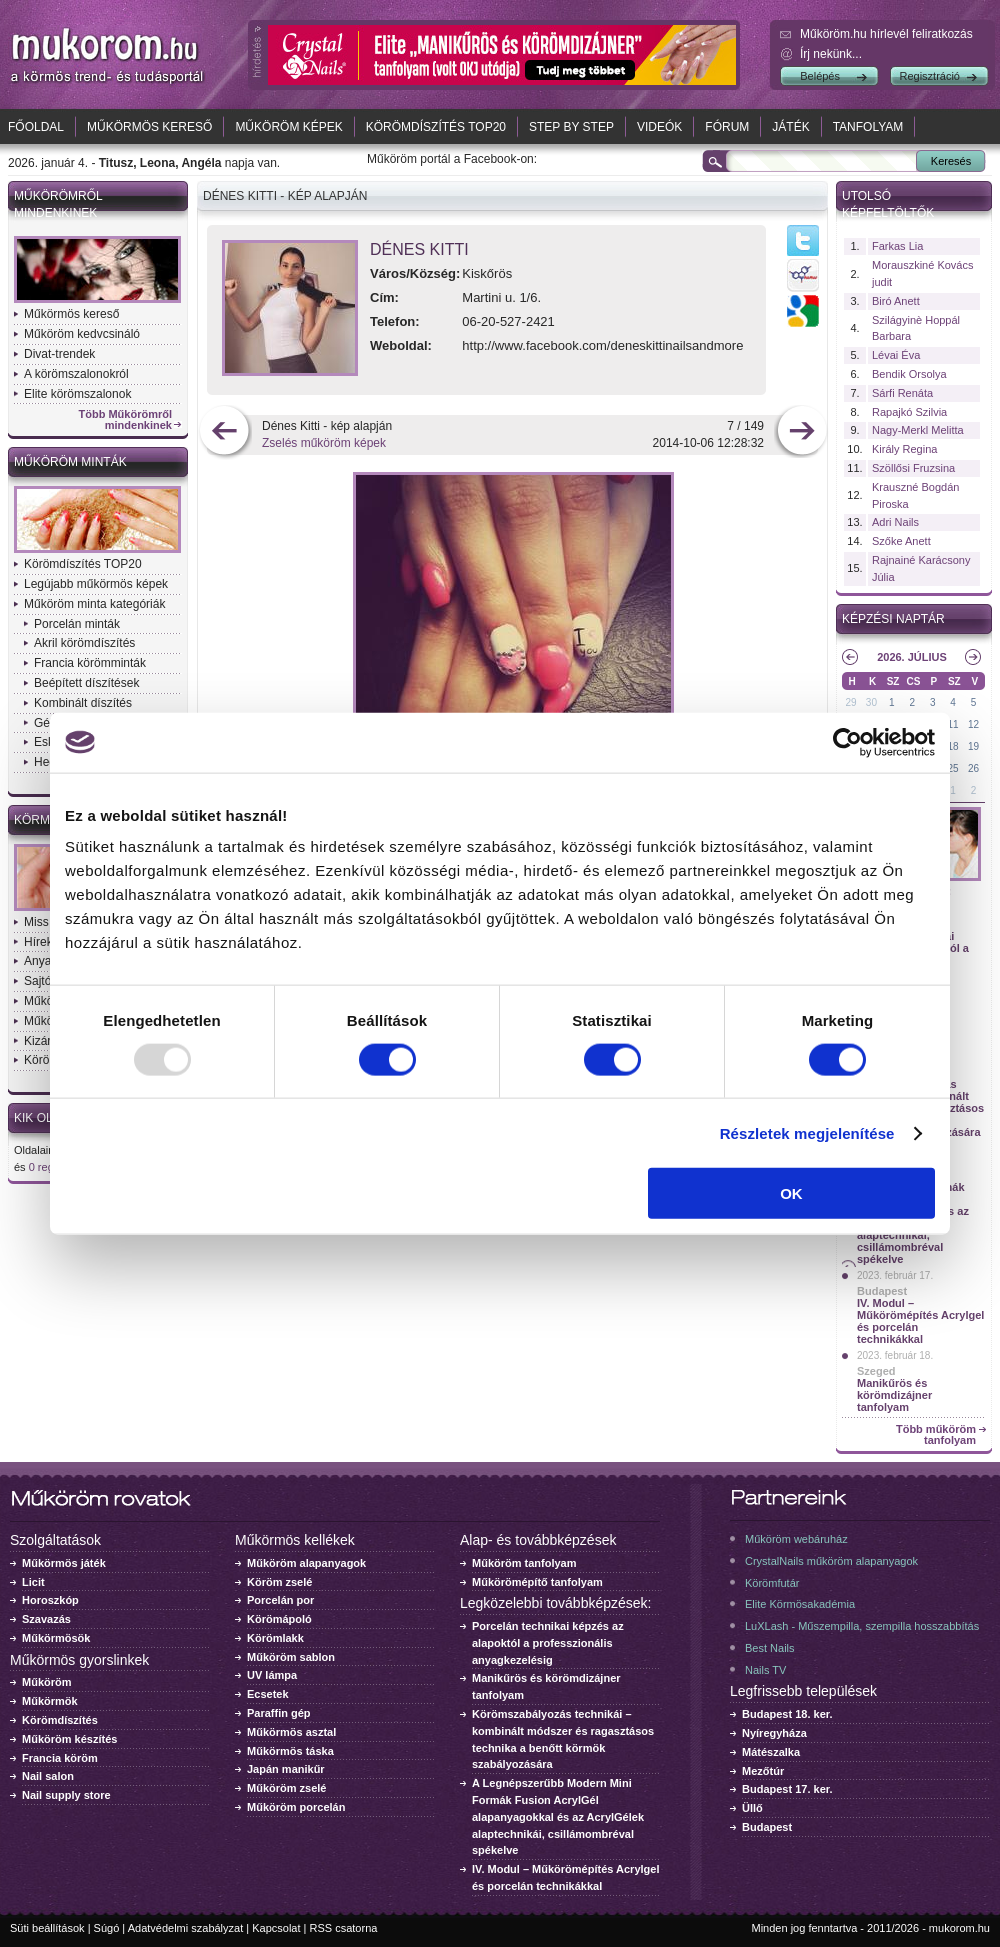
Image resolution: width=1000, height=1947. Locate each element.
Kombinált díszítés (83, 703)
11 (953, 724)
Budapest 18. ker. (787, 1714)
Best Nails (770, 1648)
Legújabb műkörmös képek (96, 584)
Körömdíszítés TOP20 (436, 127)
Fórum (727, 127)
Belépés (820, 76)
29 (850, 702)
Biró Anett (896, 301)
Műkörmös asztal (291, 1732)
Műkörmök (50, 1701)
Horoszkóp (50, 1600)
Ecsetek (268, 1694)
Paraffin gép (279, 1713)
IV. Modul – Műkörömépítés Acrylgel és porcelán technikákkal (920, 1321)
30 (871, 702)
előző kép (224, 432)
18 (953, 746)
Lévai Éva (896, 355)
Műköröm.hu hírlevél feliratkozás (886, 34)
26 (973, 768)
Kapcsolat (276, 1928)
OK (791, 1193)
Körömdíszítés (60, 1720)
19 (973, 746)
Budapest (882, 1291)
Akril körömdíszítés (84, 643)
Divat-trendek (59, 354)
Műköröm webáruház (796, 1539)
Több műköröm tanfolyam (936, 1435)
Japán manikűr (286, 1769)
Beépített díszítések (86, 683)
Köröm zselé (279, 1582)
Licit (33, 1582)
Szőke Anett (901, 541)
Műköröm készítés (69, 1739)
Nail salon (48, 1776)
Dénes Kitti (419, 249)
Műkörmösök (56, 1638)
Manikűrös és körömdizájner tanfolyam (894, 1395)
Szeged (876, 1371)
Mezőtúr (763, 1771)
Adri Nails (895, 522)
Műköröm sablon (291, 1657)
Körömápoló (279, 1619)
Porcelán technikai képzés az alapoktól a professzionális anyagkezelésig (548, 1643)
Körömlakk (275, 1638)
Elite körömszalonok (77, 394)
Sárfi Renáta (902, 393)
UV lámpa (272, 1675)
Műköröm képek (288, 127)
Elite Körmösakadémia (800, 1604)
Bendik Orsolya (909, 374)
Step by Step (571, 127)
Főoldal (36, 127)
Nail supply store (66, 1795)
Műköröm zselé (286, 1788)
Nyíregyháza (774, 1733)
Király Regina (904, 449)
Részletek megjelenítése (807, 1132)
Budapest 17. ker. (787, 1789)
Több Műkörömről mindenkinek (126, 420)
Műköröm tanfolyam (524, 1563)
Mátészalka (771, 1752)
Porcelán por (280, 1600)
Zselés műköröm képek (324, 443)
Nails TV (765, 1670)
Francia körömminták (90, 663)
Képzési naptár (893, 619)
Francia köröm (60, 1758)
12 (973, 724)
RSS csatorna (344, 1928)
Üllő (752, 1808)
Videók (659, 127)
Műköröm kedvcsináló (82, 334)
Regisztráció (929, 76)
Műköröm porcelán (296, 1807)
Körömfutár (772, 1583)
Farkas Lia (897, 246)
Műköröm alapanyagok (306, 1563)
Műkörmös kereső (149, 127)
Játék (790, 127)
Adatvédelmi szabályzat (186, 1928)
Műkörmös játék (64, 1563)
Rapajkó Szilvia (909, 412)
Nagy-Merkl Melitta (918, 430)
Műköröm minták (70, 462)
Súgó (107, 1928)
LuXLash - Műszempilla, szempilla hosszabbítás (862, 1626)
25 (953, 768)
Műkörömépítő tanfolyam (537, 1582)
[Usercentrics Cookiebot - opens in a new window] (847, 742)
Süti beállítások (47, 1928)
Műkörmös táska (290, 1751)
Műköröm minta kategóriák (94, 604)
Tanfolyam (868, 127)
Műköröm (47, 1682)
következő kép (801, 432)
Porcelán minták (77, 624)
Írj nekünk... (831, 54)
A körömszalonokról (76, 374)
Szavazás (46, 1619)
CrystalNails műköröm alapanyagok (831, 1561)
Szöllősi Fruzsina (913, 468)
